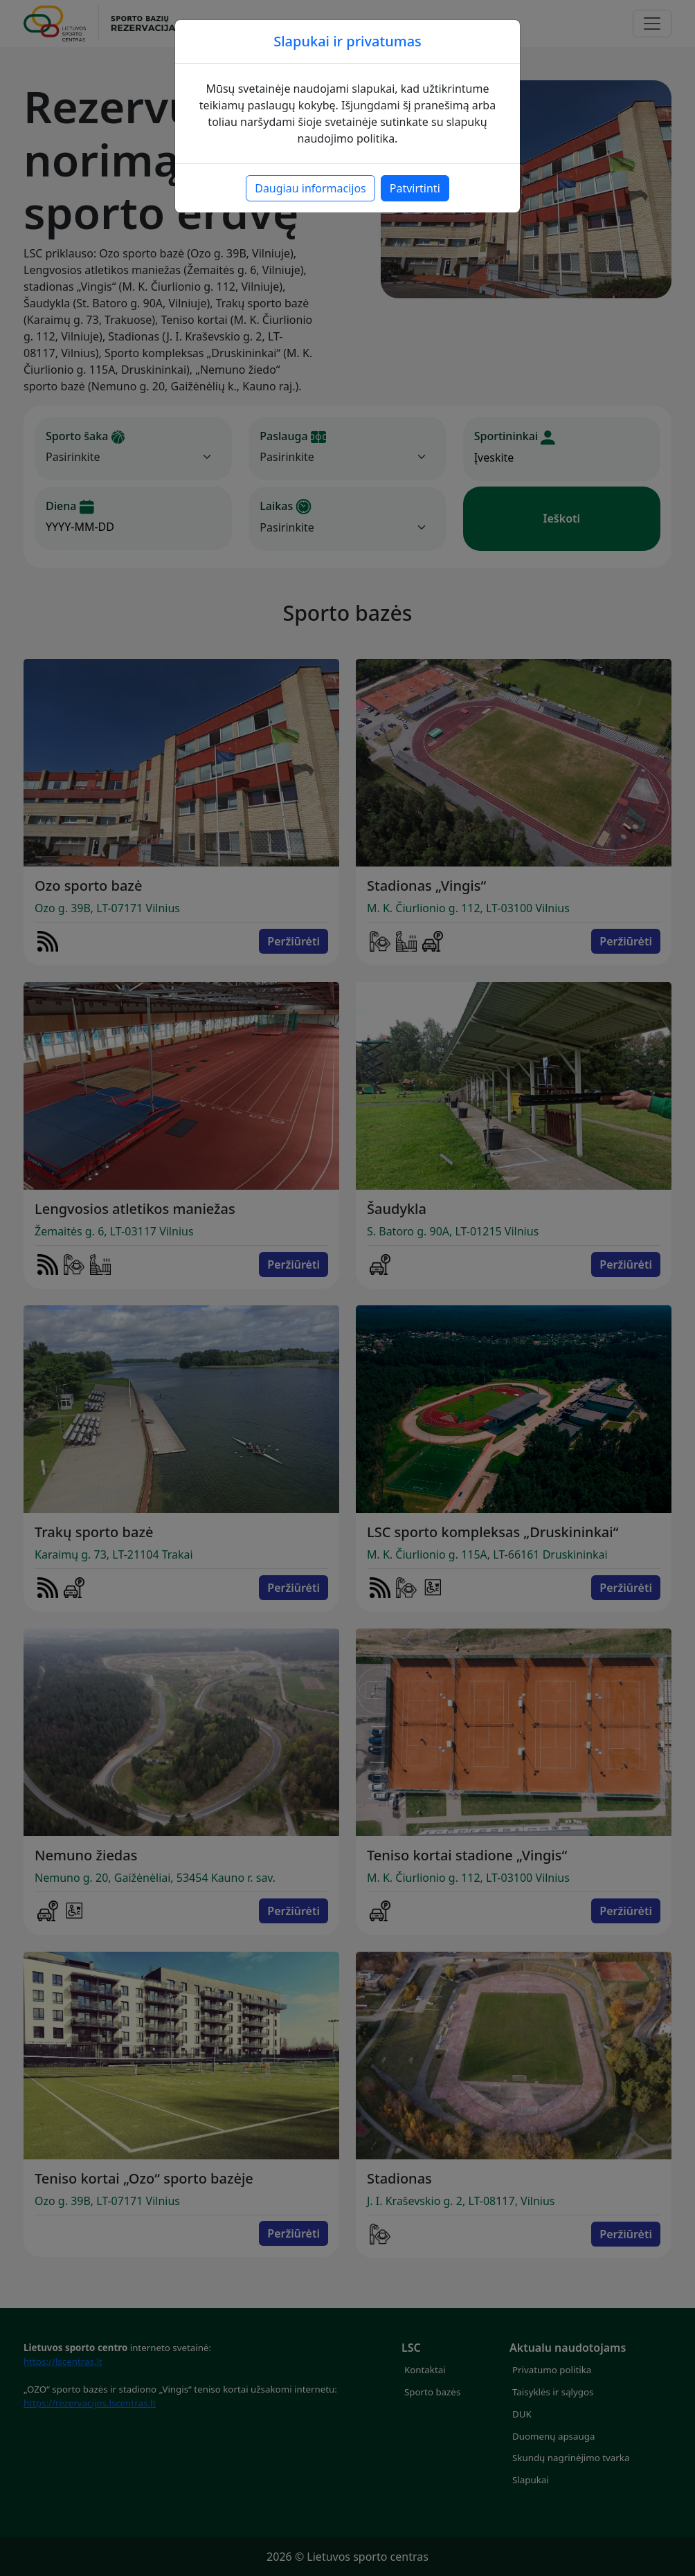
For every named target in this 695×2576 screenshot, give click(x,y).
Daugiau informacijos (310, 188)
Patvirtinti (415, 188)
